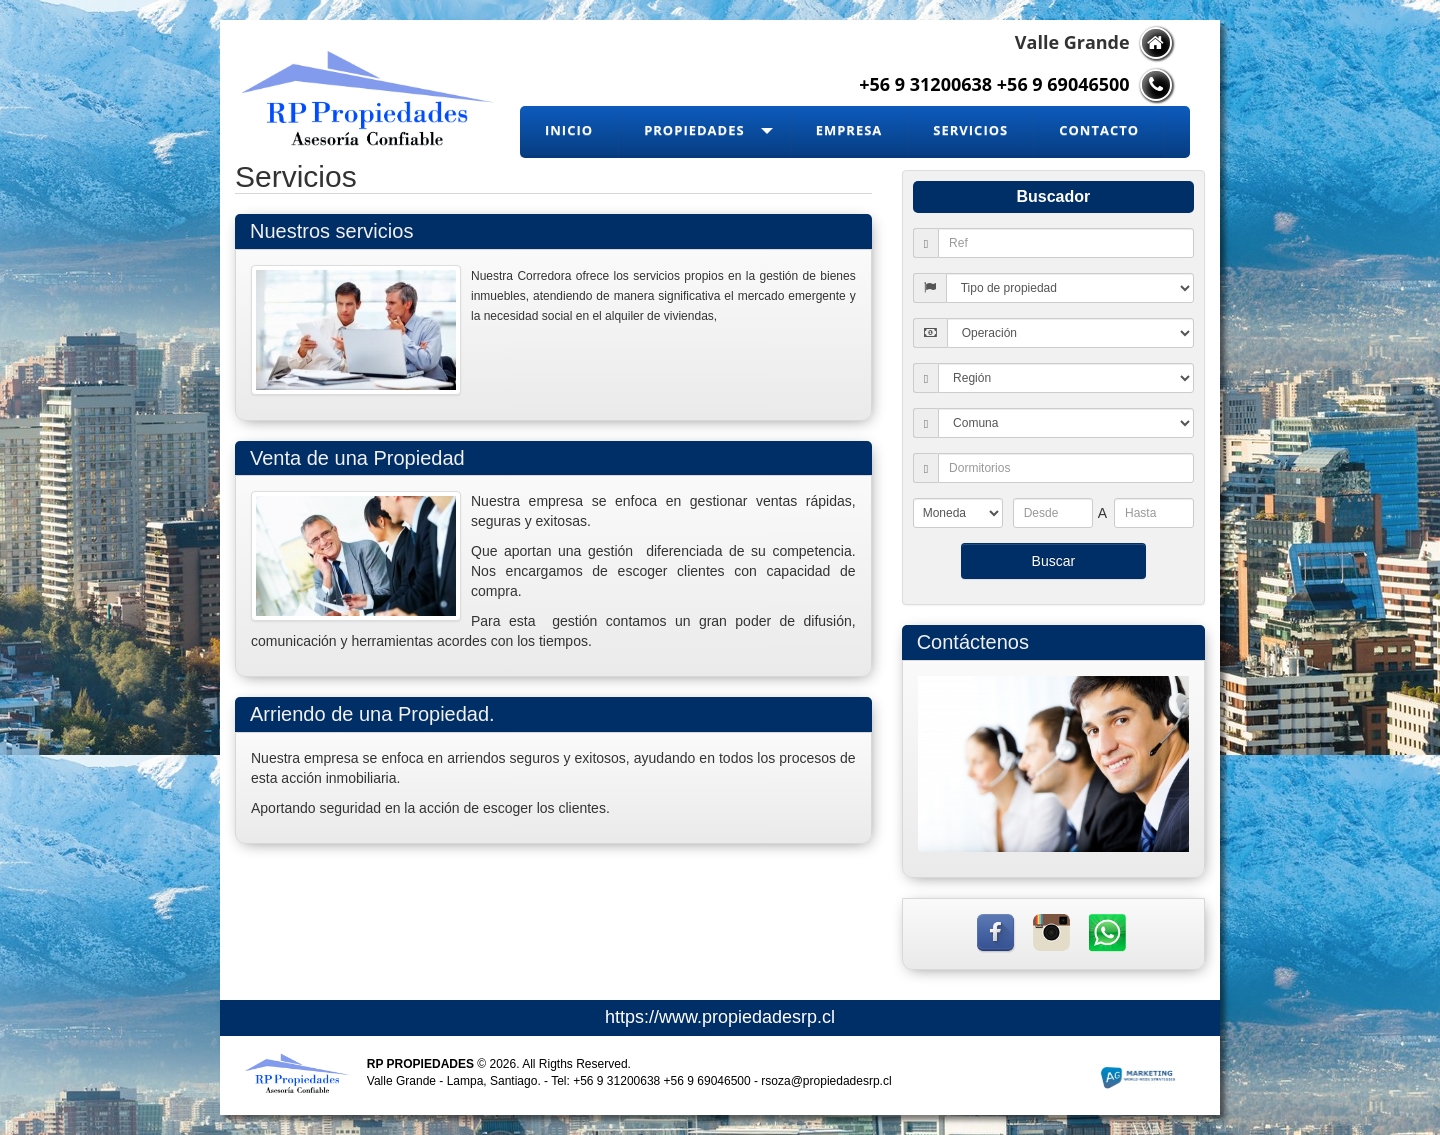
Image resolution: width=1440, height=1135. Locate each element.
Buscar (1054, 561)
